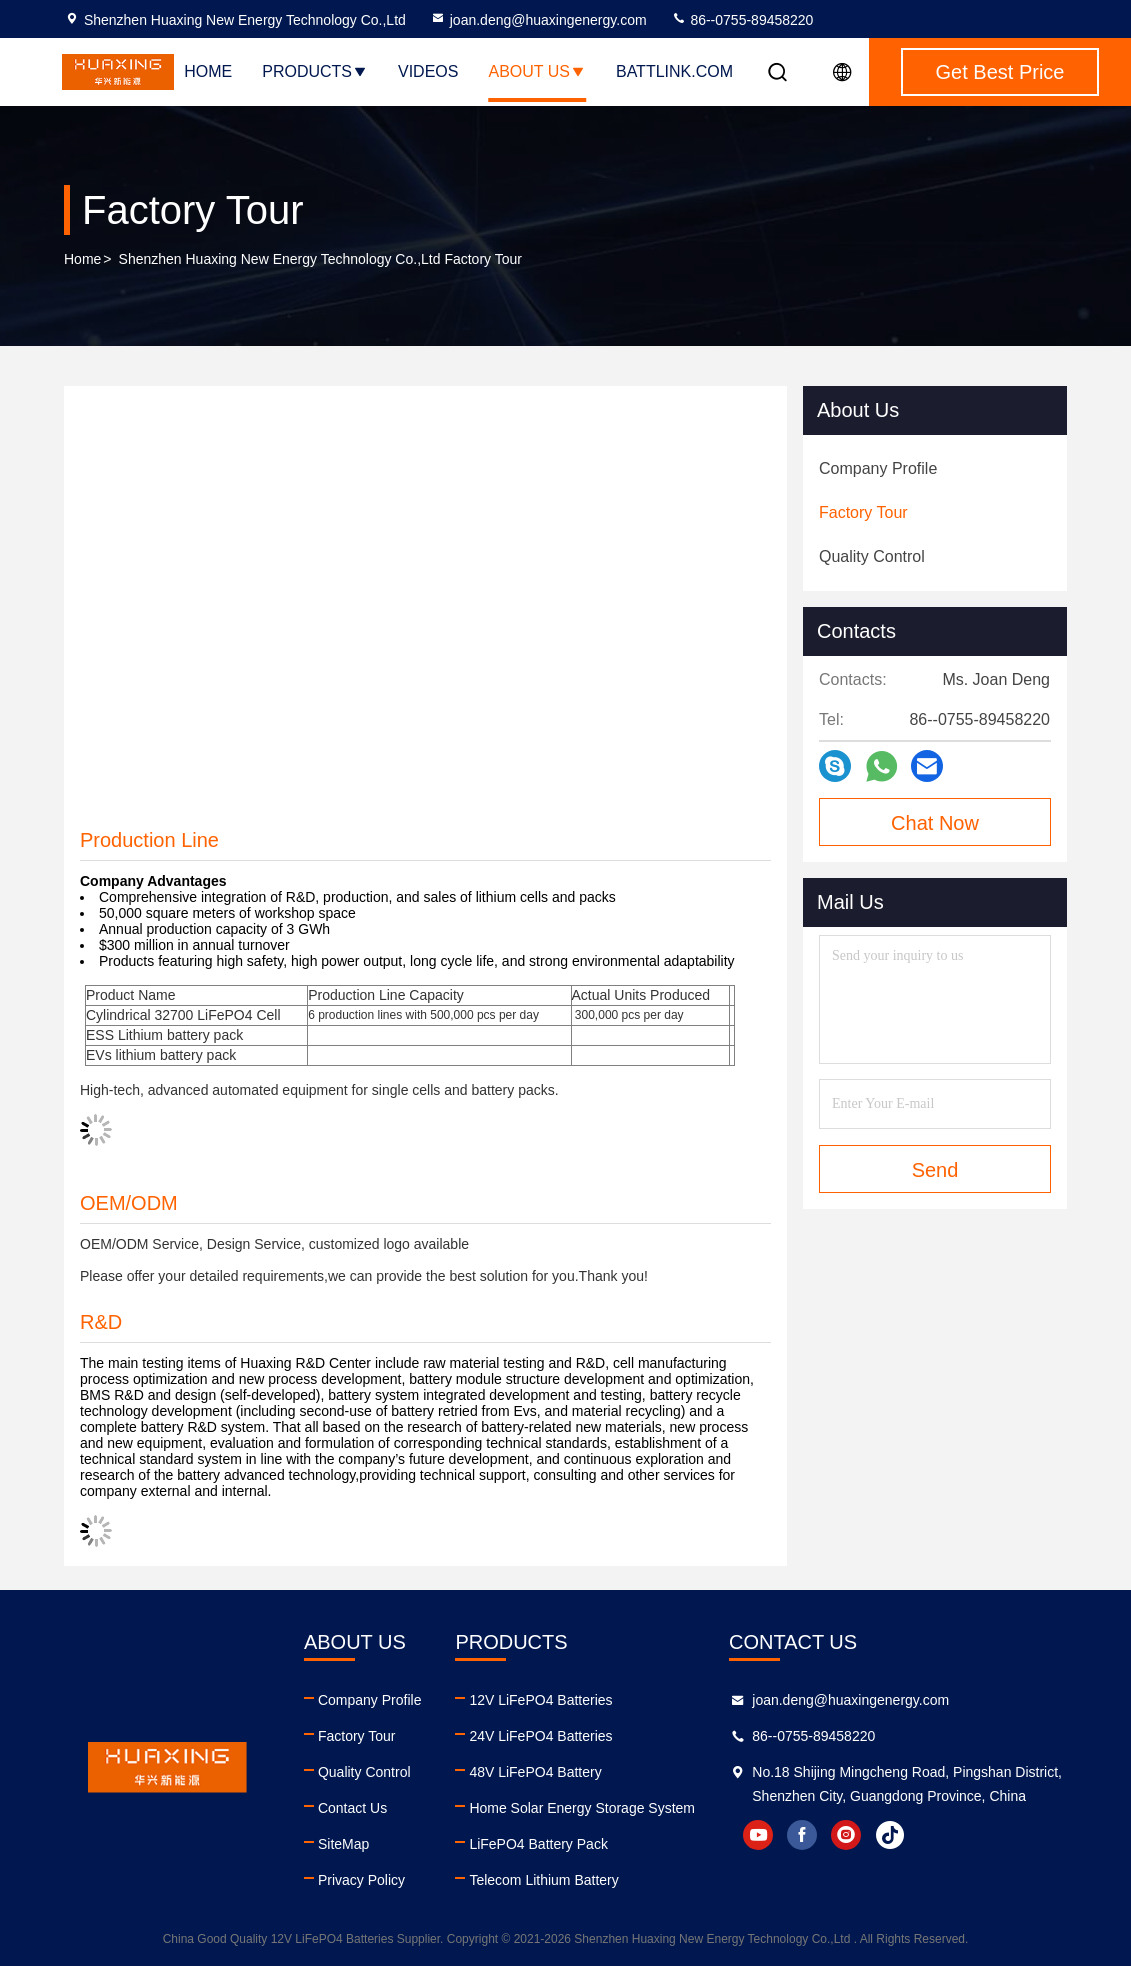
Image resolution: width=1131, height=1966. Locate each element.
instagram (846, 1835)
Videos (428, 71)
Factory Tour (357, 1736)
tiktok (890, 1835)
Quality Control (364, 1772)
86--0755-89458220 (742, 20)
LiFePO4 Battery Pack (538, 1844)
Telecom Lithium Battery (543, 1880)
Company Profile (370, 1700)
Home (208, 71)
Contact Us (352, 1808)
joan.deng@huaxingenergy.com (538, 20)
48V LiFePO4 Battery (535, 1772)
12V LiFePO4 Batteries (540, 1700)
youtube (758, 1835)
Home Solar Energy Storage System (582, 1808)
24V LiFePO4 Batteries (540, 1736)
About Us (537, 71)
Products (315, 71)
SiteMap (343, 1844)
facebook (802, 1835)
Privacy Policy (361, 1880)
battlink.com (674, 71)
